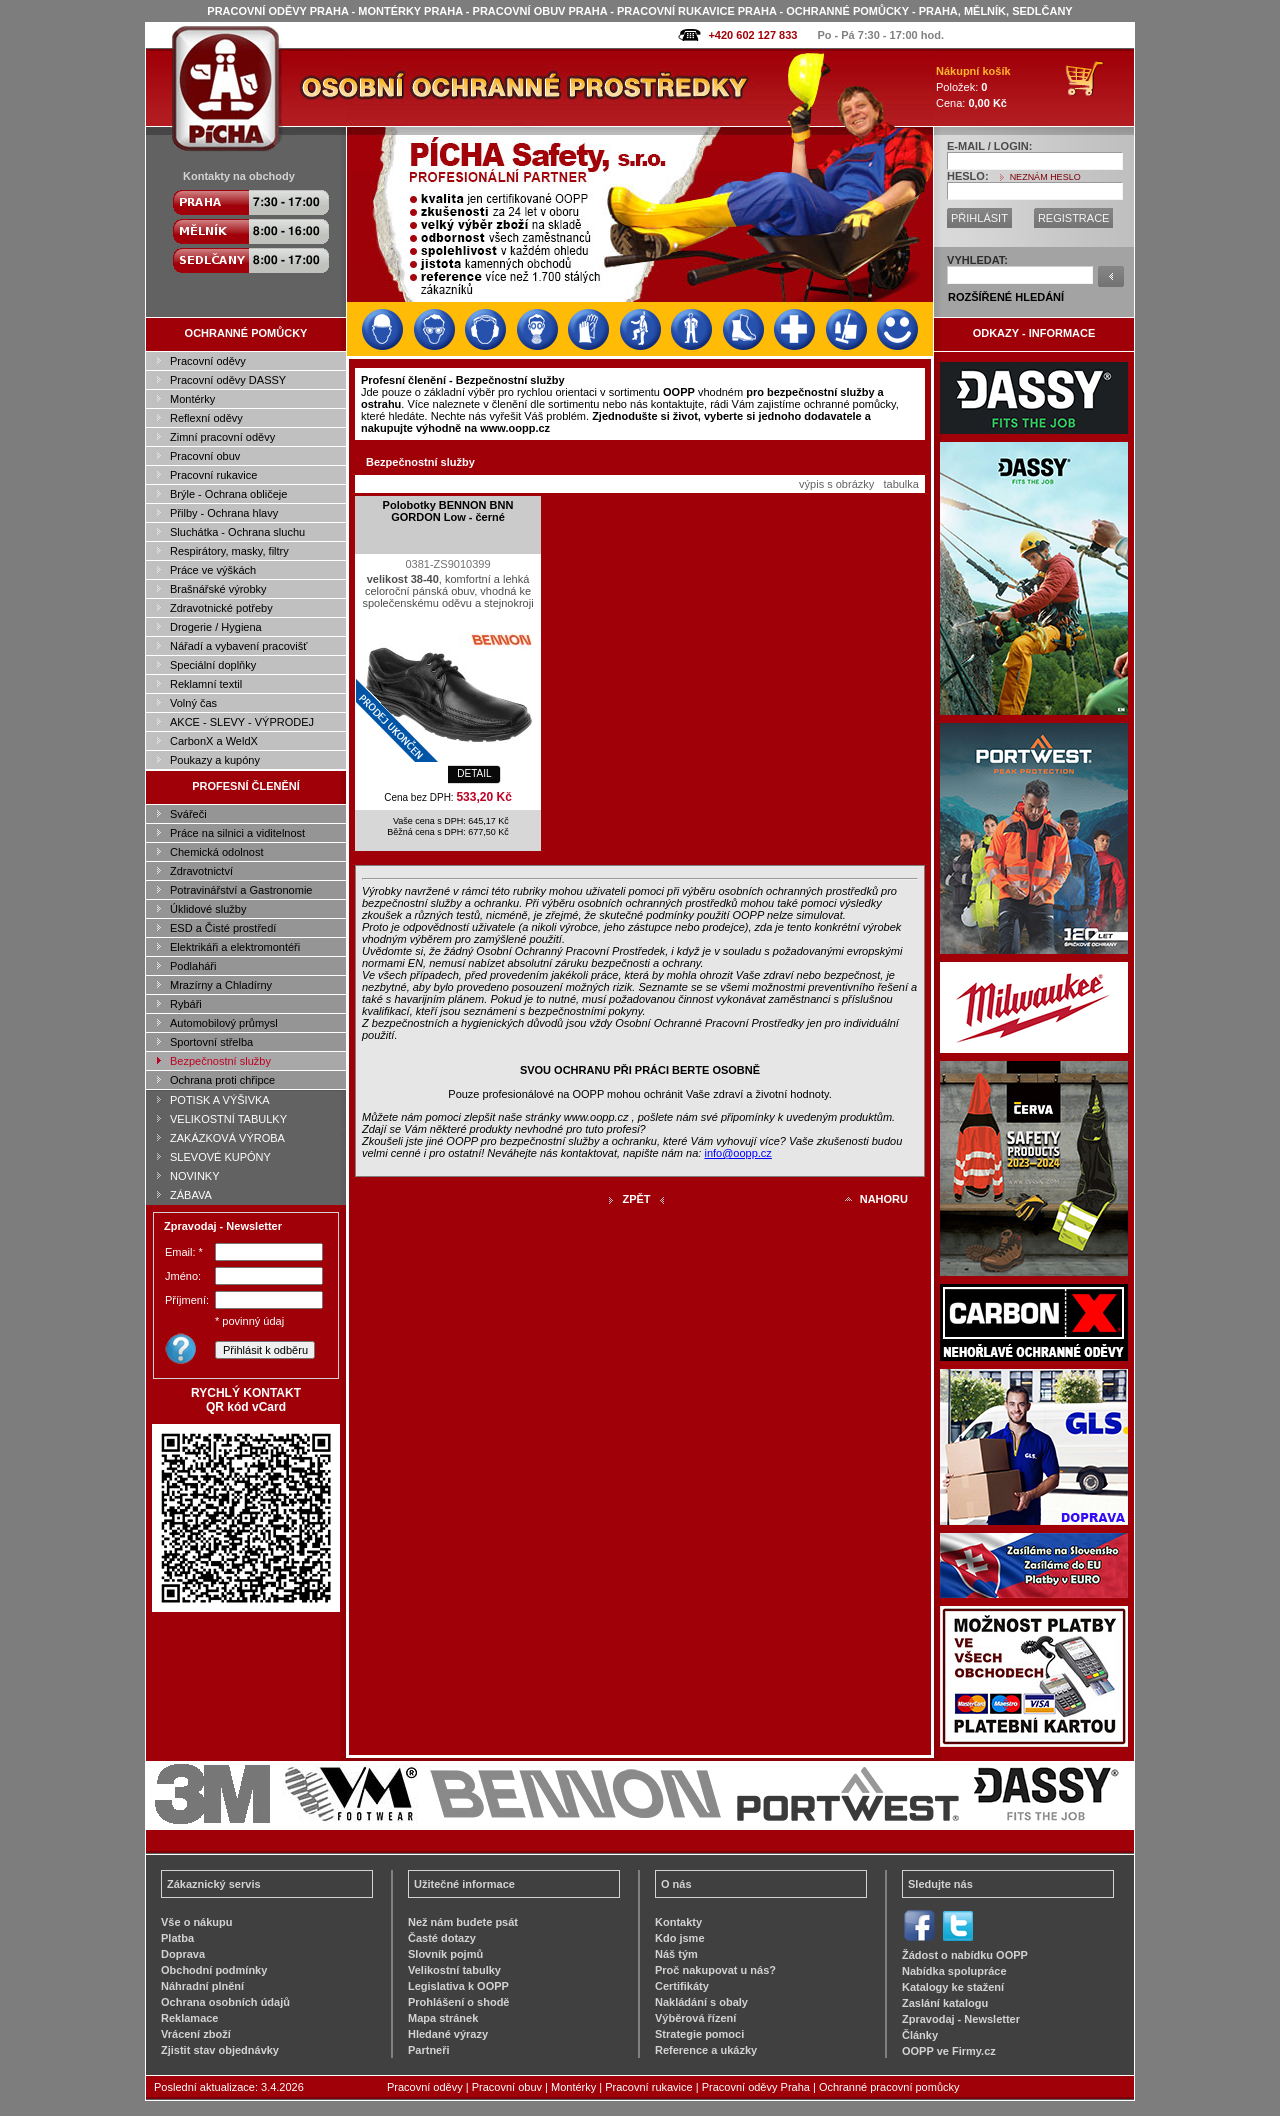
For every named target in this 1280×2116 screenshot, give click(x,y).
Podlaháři (193, 966)
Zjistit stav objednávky (220, 2050)
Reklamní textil (206, 684)
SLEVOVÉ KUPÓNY (220, 1157)
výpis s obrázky (836, 484)
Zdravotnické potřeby (221, 608)
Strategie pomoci (699, 2034)
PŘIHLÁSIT (979, 218)
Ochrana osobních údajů (225, 2002)
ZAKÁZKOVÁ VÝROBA (227, 1138)
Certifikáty (682, 1986)
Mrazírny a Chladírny (221, 985)
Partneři (429, 2050)
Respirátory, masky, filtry (229, 551)
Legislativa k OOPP (458, 1986)
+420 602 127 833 (752, 35)
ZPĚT (636, 1199)
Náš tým (676, 1954)
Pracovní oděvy (208, 361)
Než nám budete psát (463, 1922)
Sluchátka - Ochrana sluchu (237, 532)
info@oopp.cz (737, 1153)
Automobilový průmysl (224, 1023)
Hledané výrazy (448, 2034)
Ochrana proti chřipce (222, 1080)
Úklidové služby (208, 909)
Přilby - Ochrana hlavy (224, 513)
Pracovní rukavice (213, 475)
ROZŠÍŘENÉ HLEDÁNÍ (1006, 297)
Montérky (192, 399)
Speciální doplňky (213, 665)
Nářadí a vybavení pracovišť (238, 646)
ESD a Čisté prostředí (223, 928)
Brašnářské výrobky (218, 589)
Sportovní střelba (211, 1042)
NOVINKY (195, 1176)
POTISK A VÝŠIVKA (220, 1100)
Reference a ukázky (706, 2050)
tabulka (900, 484)
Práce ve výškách (213, 570)
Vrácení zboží (196, 2034)
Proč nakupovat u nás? (715, 1970)
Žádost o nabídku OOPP (965, 1955)
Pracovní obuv (205, 456)
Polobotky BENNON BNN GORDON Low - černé (448, 511)
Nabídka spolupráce (954, 1971)
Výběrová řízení (695, 2018)
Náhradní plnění (202, 1986)
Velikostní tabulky (454, 1970)
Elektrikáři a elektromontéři (235, 947)
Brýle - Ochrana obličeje (228, 494)
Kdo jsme (680, 1938)
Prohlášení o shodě (458, 2002)
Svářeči (188, 814)
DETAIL (474, 773)
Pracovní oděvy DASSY (228, 380)
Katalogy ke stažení (953, 1987)
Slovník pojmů (445, 1954)
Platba (177, 1938)
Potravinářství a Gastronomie (241, 890)
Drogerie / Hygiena (216, 627)
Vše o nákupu (197, 1922)
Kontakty (678, 1922)
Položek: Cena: (973, 87)
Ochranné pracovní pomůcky (889, 2087)
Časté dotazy (442, 1938)
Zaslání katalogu (945, 2003)
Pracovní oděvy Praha (756, 2087)
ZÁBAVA (191, 1195)
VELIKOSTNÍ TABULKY (228, 1119)
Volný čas (193, 703)
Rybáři (186, 1004)
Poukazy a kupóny (215, 760)
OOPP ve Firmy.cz (949, 2051)
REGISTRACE (1074, 218)
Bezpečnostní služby (220, 1061)
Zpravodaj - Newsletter (961, 2019)
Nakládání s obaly (701, 2002)
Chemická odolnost (217, 852)
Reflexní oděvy (206, 418)
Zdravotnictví (201, 871)
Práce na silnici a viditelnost (237, 833)
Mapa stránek (443, 2018)
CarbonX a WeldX (214, 741)
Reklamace (190, 2018)
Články (920, 2035)
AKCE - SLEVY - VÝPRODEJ (242, 722)
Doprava (183, 1954)
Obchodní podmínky (214, 1970)
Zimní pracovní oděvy (222, 437)
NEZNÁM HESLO (1045, 177)
